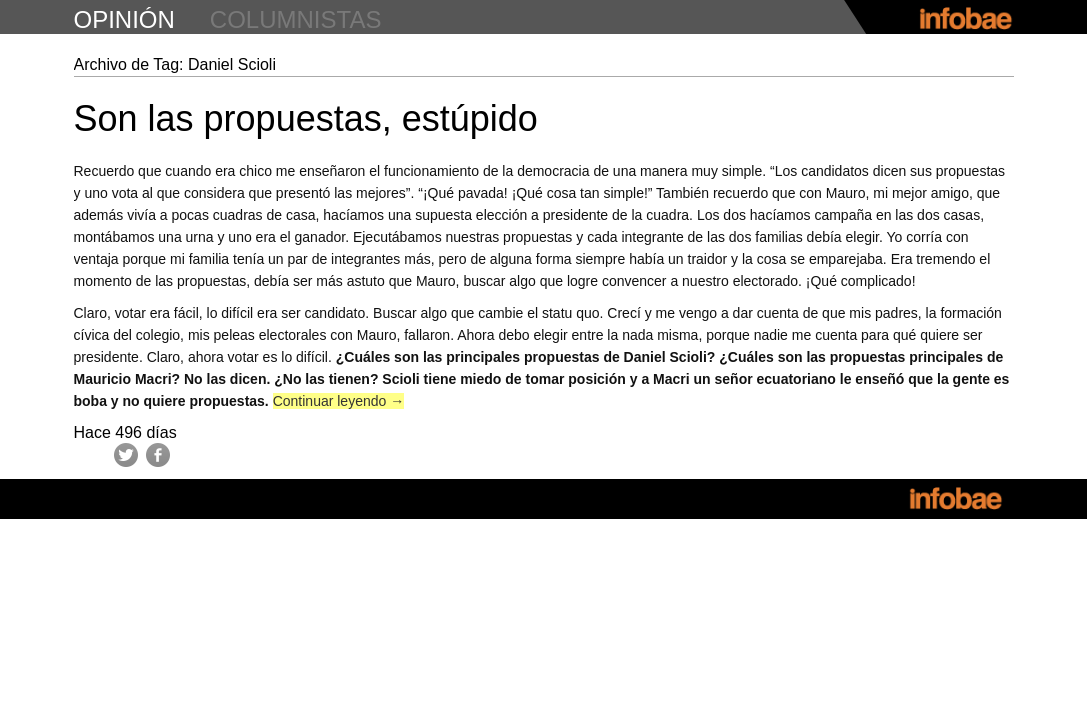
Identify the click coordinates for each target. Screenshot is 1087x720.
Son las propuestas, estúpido (306, 118)
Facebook (158, 455)
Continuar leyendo (339, 401)
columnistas (296, 19)
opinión (124, 19)
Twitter (126, 455)
